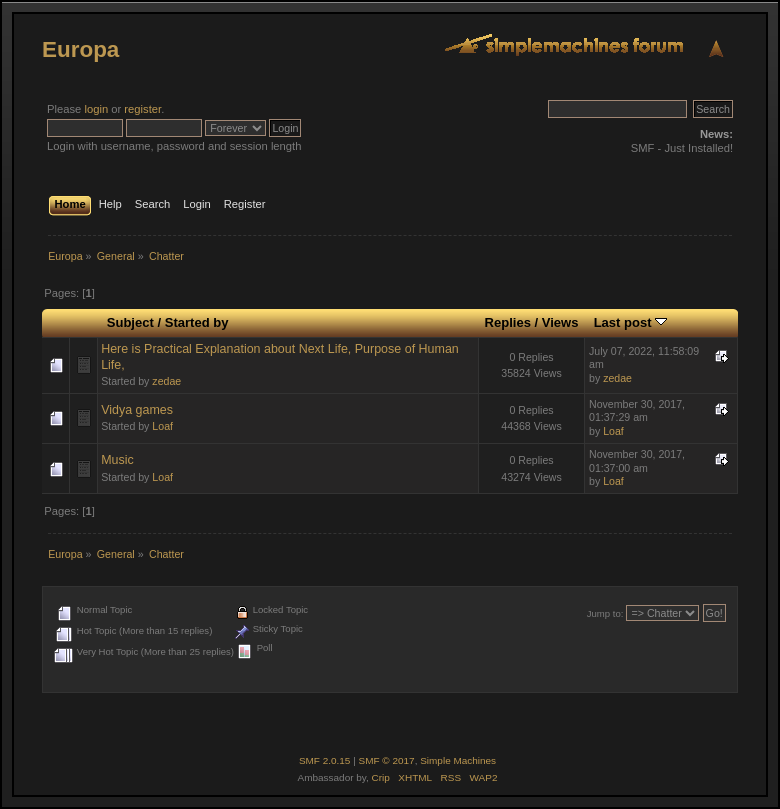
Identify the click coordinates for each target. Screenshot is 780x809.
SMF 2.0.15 (325, 760)
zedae (166, 381)
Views (560, 322)
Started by (197, 322)
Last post (631, 322)
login (96, 109)
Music (117, 460)
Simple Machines (458, 760)
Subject (130, 322)
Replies (508, 322)
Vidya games (137, 410)
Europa (80, 49)
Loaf (162, 426)
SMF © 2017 (387, 760)
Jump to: (605, 613)
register (142, 109)
